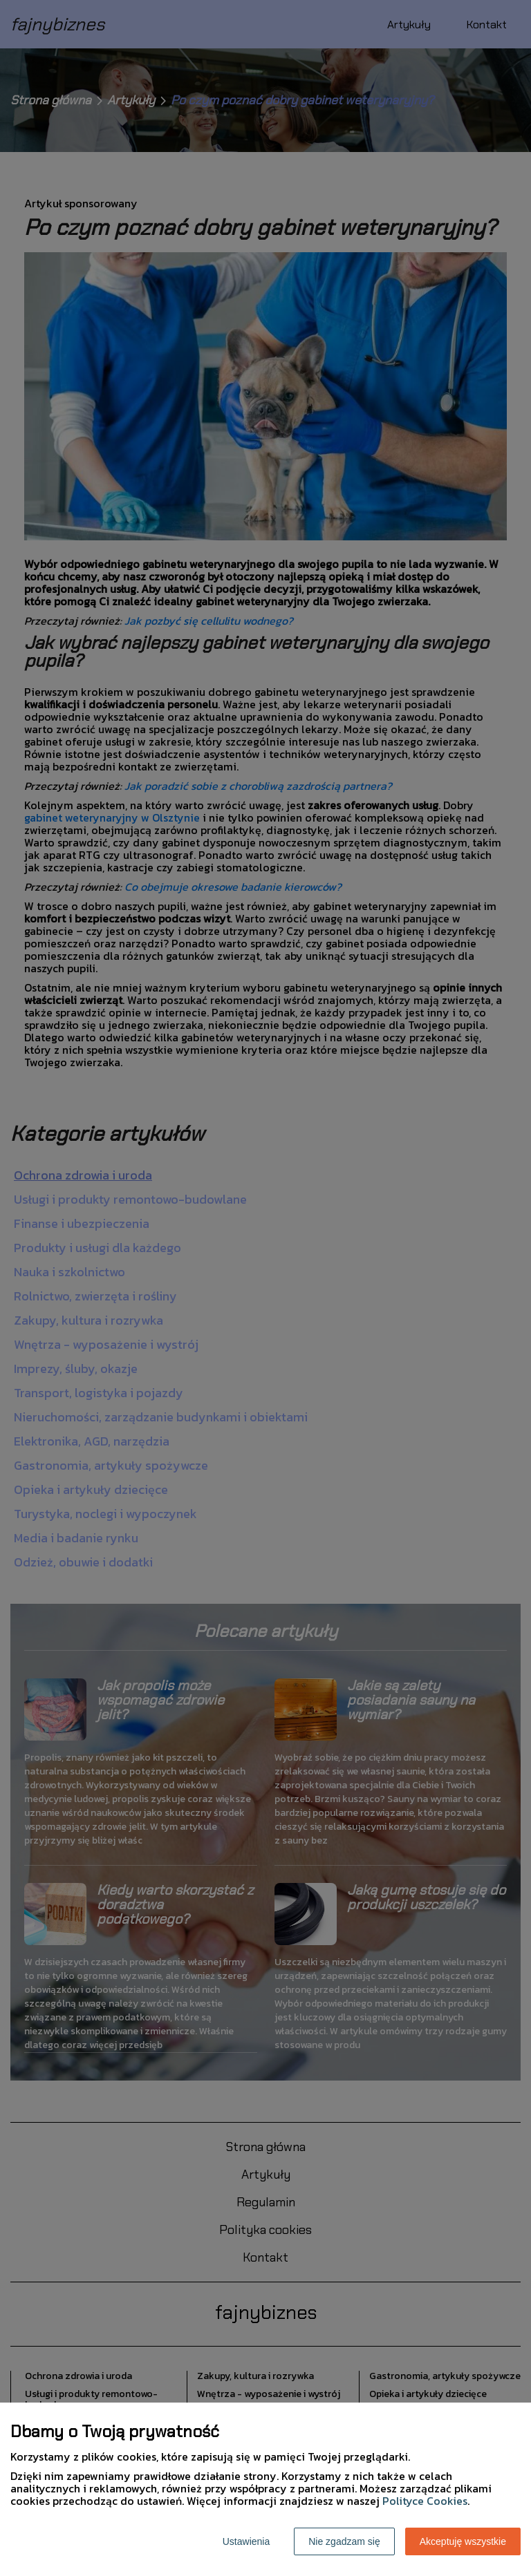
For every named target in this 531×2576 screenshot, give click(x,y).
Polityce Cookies (424, 2500)
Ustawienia (246, 2541)
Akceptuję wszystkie (463, 2541)
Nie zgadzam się (344, 2541)
